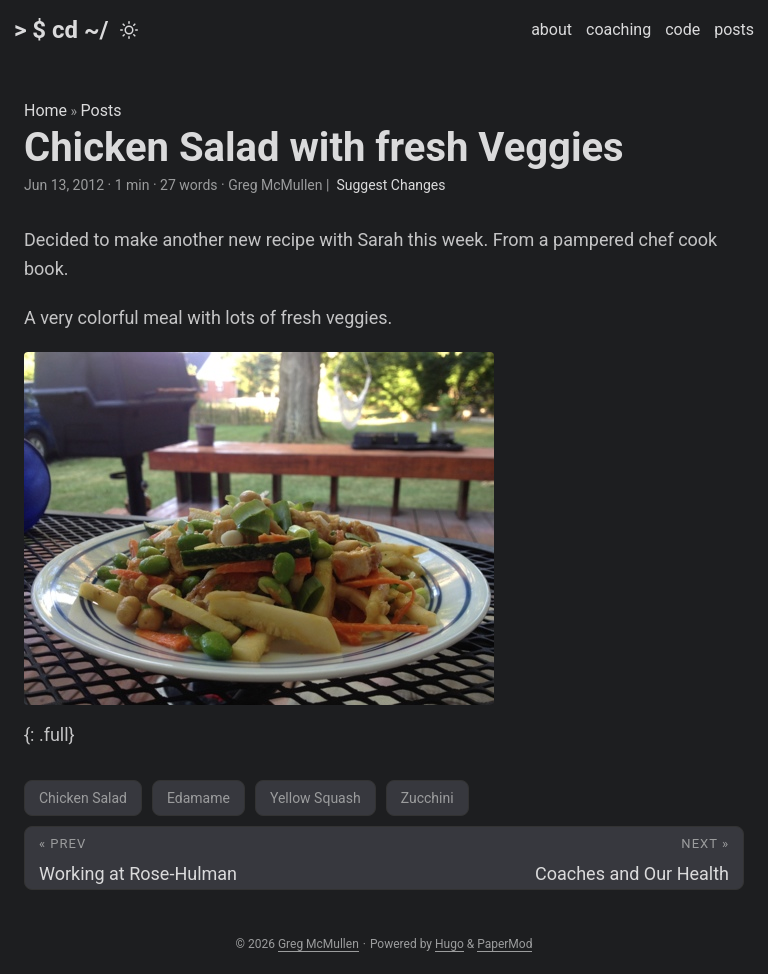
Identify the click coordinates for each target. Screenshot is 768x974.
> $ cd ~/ (61, 30)
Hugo (449, 944)
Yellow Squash (315, 798)
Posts (101, 110)
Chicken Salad (83, 798)
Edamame (198, 798)
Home (45, 110)
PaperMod (504, 944)
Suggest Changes (390, 185)
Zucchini (427, 798)
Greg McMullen (318, 944)
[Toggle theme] (129, 30)
